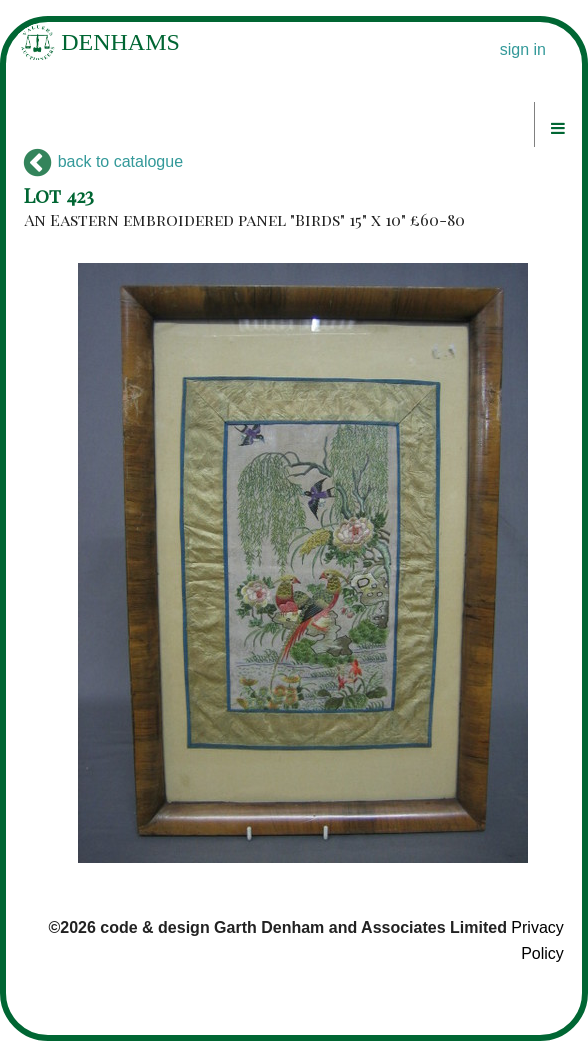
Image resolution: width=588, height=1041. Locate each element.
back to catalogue (103, 161)
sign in (523, 49)
